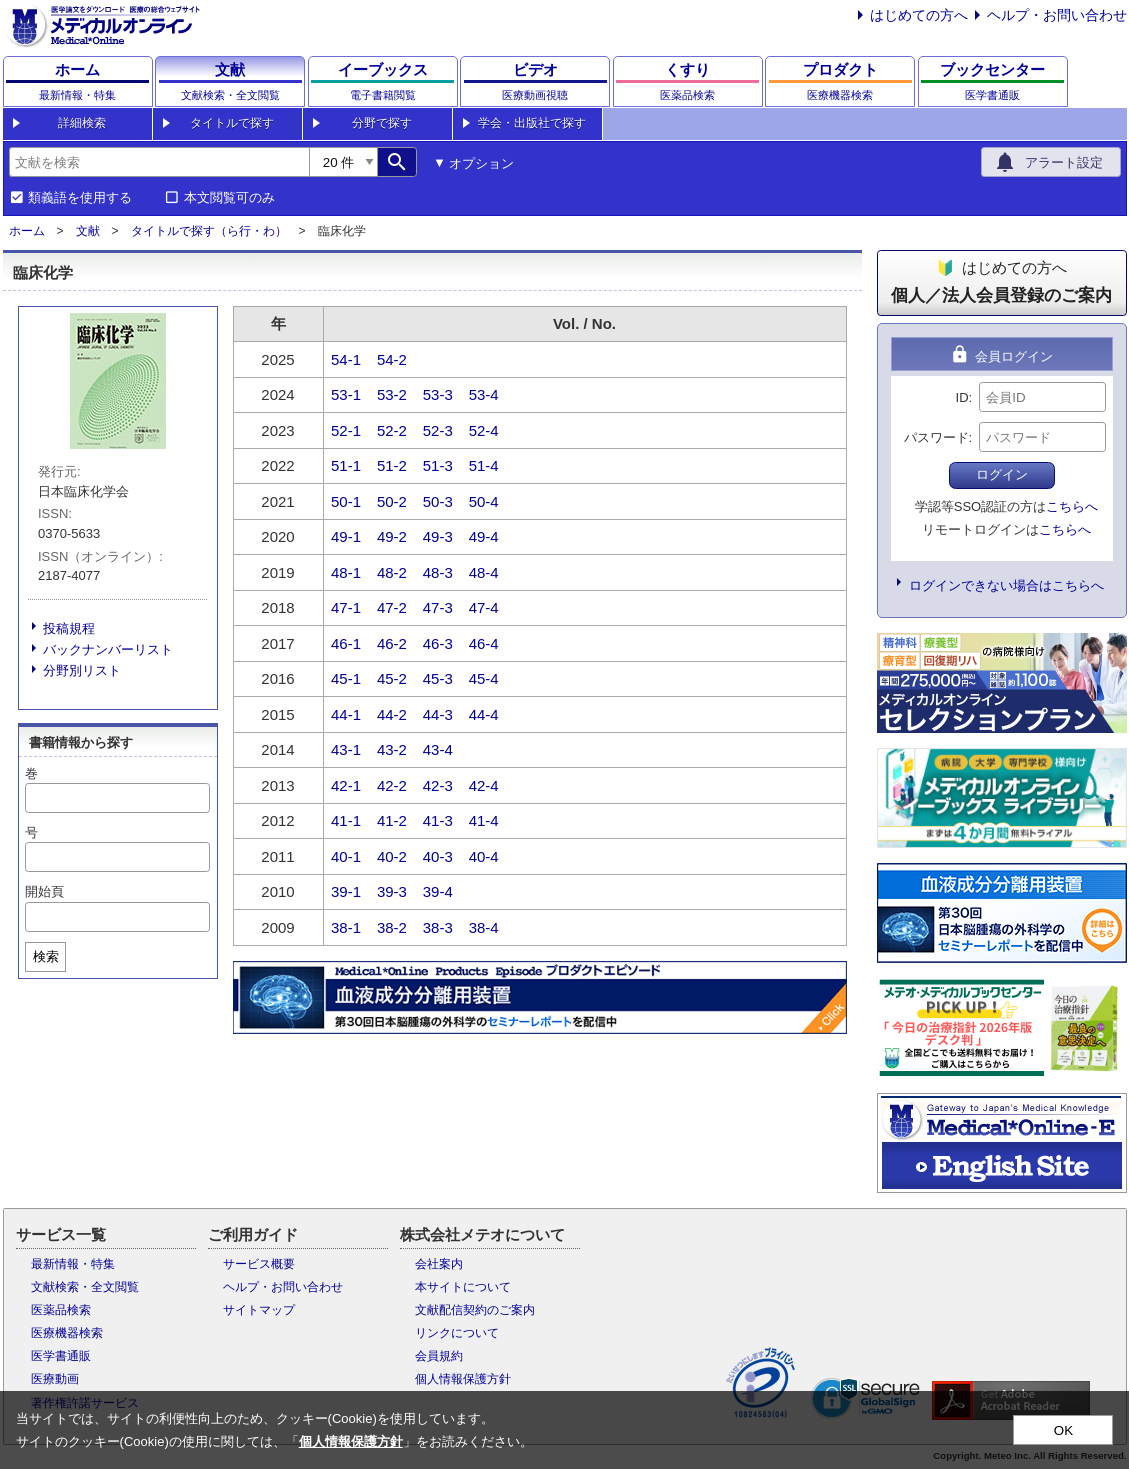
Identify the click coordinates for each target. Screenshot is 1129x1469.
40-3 (438, 856)
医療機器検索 (67, 1333)
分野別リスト (82, 670)
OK (1063, 1430)
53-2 (392, 394)
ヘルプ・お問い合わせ (1057, 15)
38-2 (392, 927)
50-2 (392, 501)
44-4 (484, 714)
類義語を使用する (80, 198)
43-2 (392, 749)
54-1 (346, 359)
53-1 (346, 394)
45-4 (484, 678)
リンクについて (457, 1333)
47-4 (484, 607)
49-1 (346, 536)
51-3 (438, 465)
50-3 (438, 501)
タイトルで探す (232, 123)
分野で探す (382, 123)
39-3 (392, 891)
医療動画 (55, 1379)
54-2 (392, 359)
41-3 (438, 820)
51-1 (346, 465)
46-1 (346, 643)
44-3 (438, 714)
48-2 (392, 572)
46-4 (484, 643)
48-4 (484, 572)
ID (962, 397)
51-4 (484, 465)
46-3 (438, 643)
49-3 (438, 536)
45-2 (392, 678)
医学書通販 (61, 1356)
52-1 (346, 430)
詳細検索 (82, 123)
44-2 (392, 714)
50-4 (484, 501)
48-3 (438, 572)
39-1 (346, 891)
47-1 (346, 607)
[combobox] (159, 162)
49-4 (484, 536)
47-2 (392, 607)
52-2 (392, 430)
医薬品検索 (61, 1310)
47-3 (438, 607)
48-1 (346, 572)
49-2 (392, 536)
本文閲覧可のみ (229, 198)
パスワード (936, 437)
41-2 (392, 820)
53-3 (438, 394)
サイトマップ (259, 1310)
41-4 (484, 820)
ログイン (1002, 474)
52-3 (438, 430)
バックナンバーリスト (108, 649)
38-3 (438, 927)
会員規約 (439, 1356)
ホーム (27, 231)
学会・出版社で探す (532, 123)
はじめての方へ (919, 15)
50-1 (346, 501)
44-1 (346, 714)
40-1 (346, 856)
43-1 (346, 749)
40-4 (484, 856)
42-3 (438, 785)
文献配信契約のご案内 (475, 1310)
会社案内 (439, 1264)
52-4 (484, 430)
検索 (46, 956)
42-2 (392, 785)
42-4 (484, 785)
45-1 (346, 678)
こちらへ (1072, 506)
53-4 (484, 394)
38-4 (484, 927)
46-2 (392, 643)
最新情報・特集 (73, 1264)
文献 (88, 231)
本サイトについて (463, 1287)
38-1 (346, 927)
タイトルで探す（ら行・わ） (209, 231)
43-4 (438, 749)
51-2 (392, 465)
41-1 (346, 820)
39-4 (438, 891)
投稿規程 (69, 628)
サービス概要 (259, 1264)
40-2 (392, 856)
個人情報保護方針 (463, 1379)
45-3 (438, 678)
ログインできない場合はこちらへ (1006, 585)
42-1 (346, 785)
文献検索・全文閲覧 (85, 1287)
